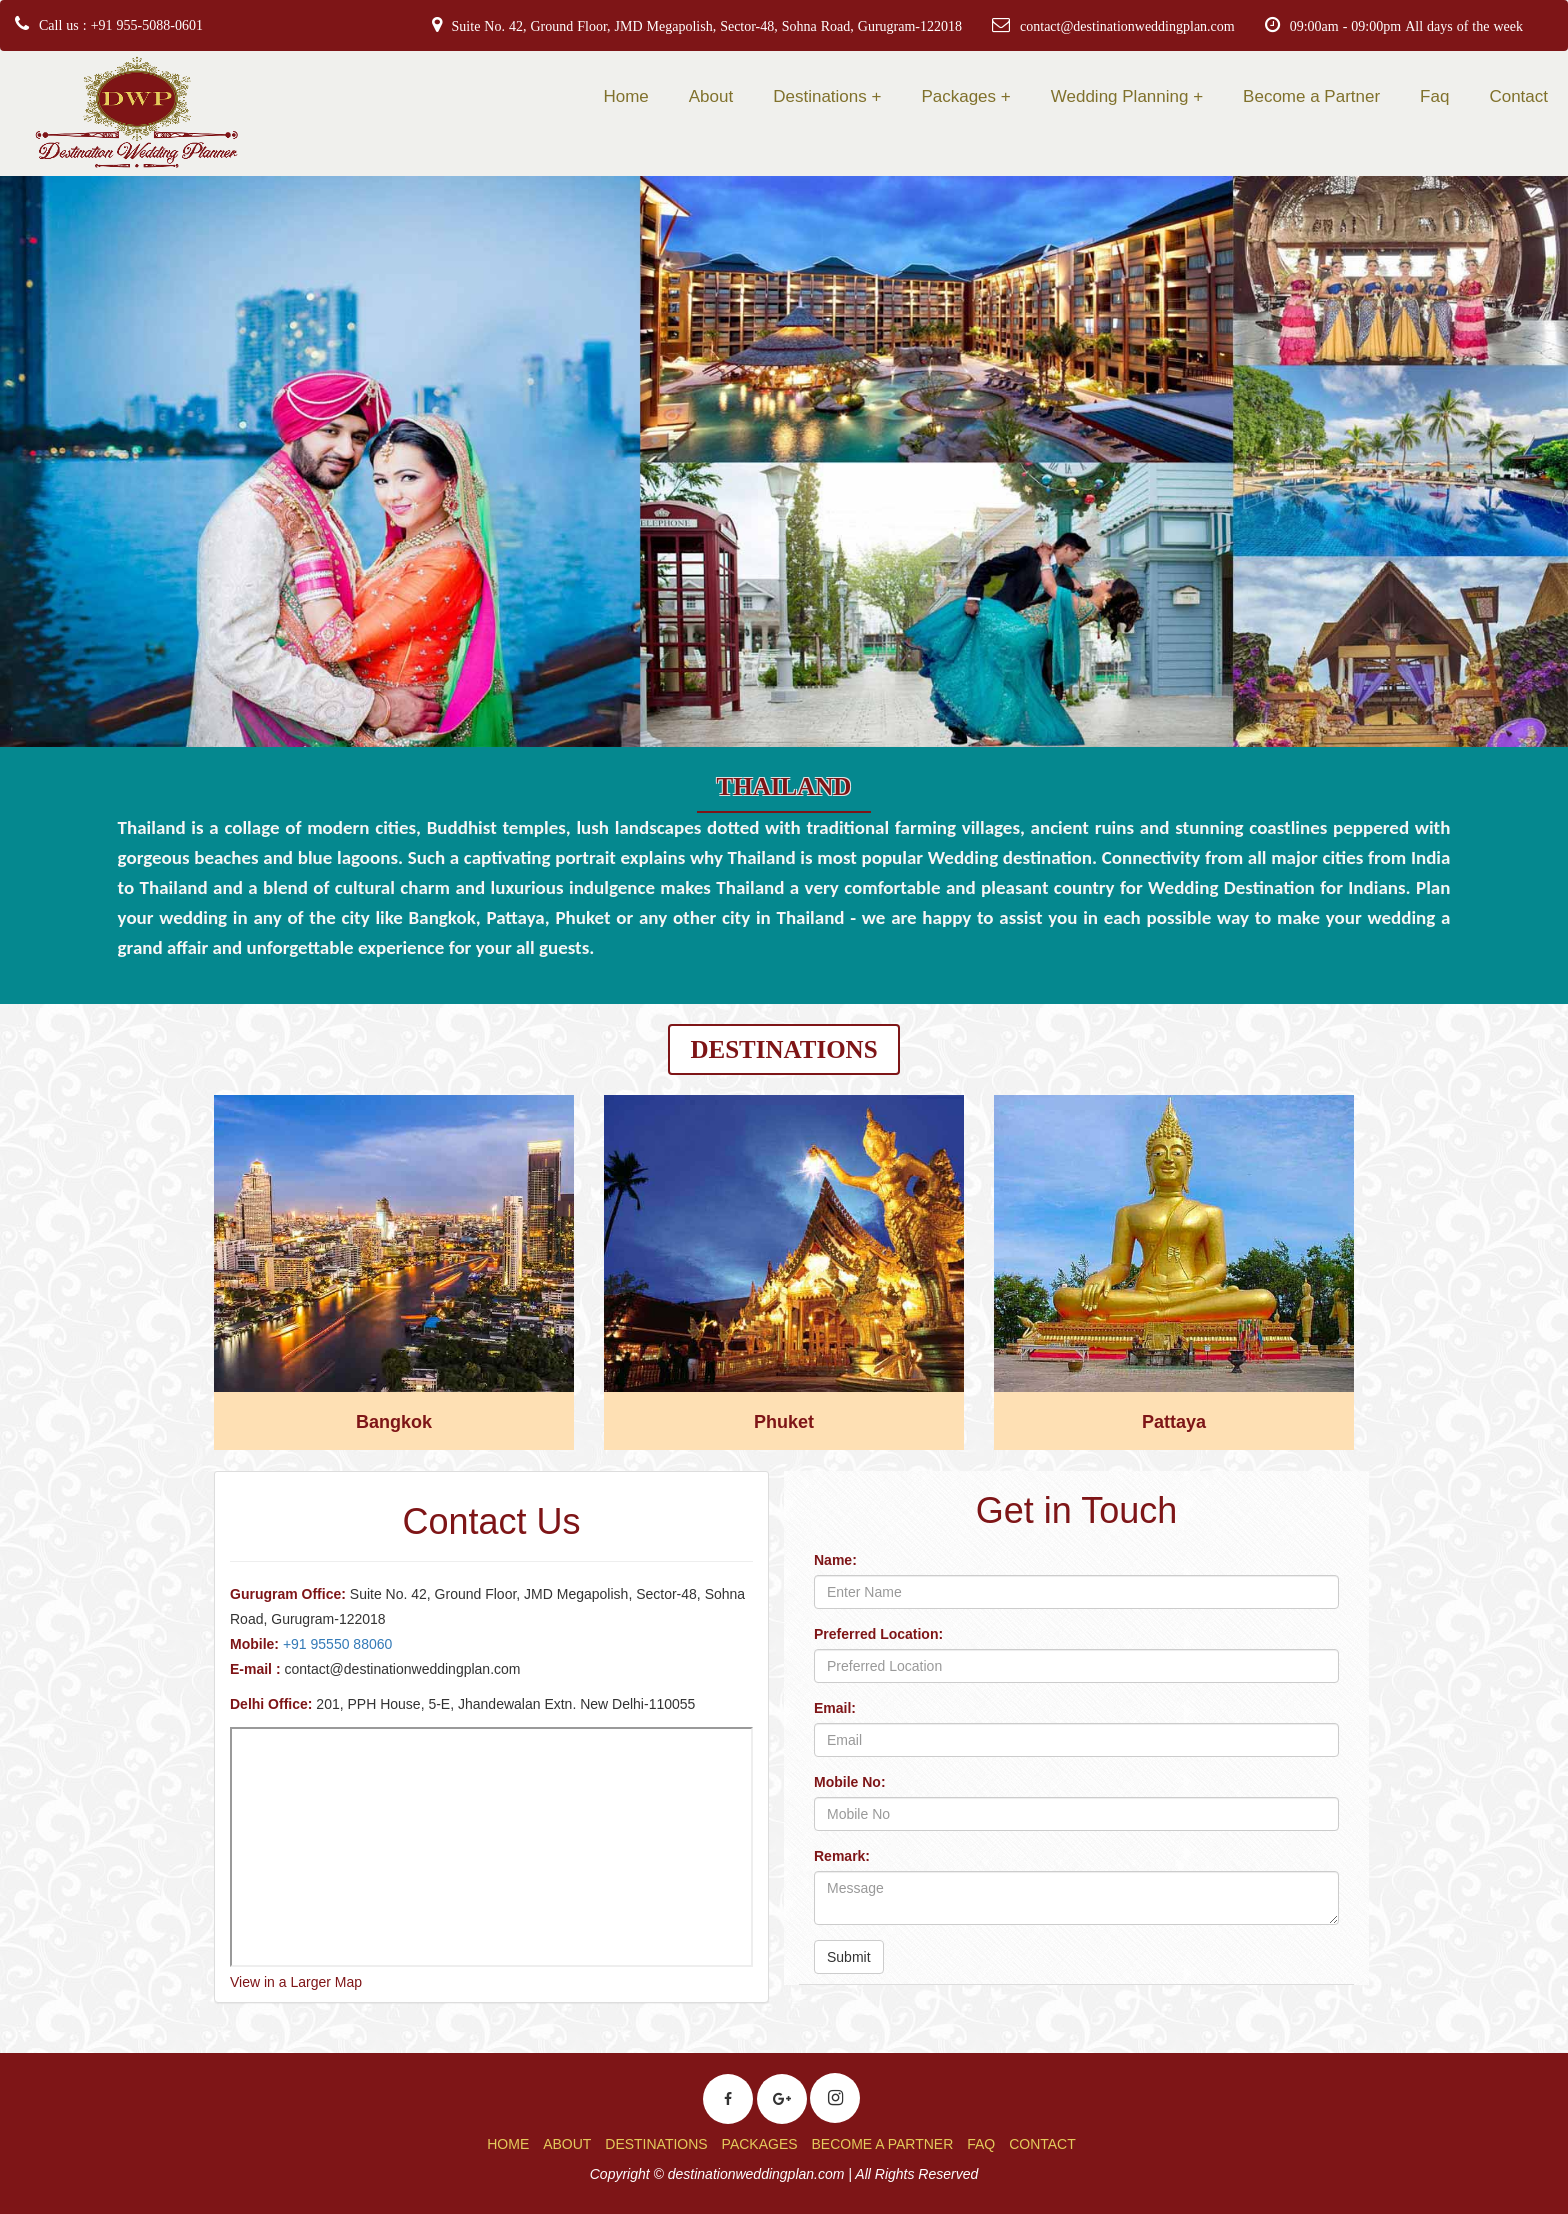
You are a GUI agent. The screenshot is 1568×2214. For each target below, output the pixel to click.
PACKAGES (760, 2144)
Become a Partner (1311, 96)
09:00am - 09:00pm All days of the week (1406, 26)
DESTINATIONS (656, 2144)
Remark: (842, 1856)
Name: (835, 1560)
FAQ (981, 2144)
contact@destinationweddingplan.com (1127, 26)
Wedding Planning (1120, 96)
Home (625, 96)
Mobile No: (850, 1782)
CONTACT (1042, 2144)
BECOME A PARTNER (882, 2144)
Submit (849, 1957)
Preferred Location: (878, 1634)
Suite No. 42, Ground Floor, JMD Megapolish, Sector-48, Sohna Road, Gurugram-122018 (707, 26)
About (711, 96)
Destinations (820, 96)
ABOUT (567, 2144)
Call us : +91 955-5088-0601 (121, 25)
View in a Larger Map (296, 1982)
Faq (1434, 96)
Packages (958, 96)
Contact (1518, 96)
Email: (835, 1708)
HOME (508, 2144)
